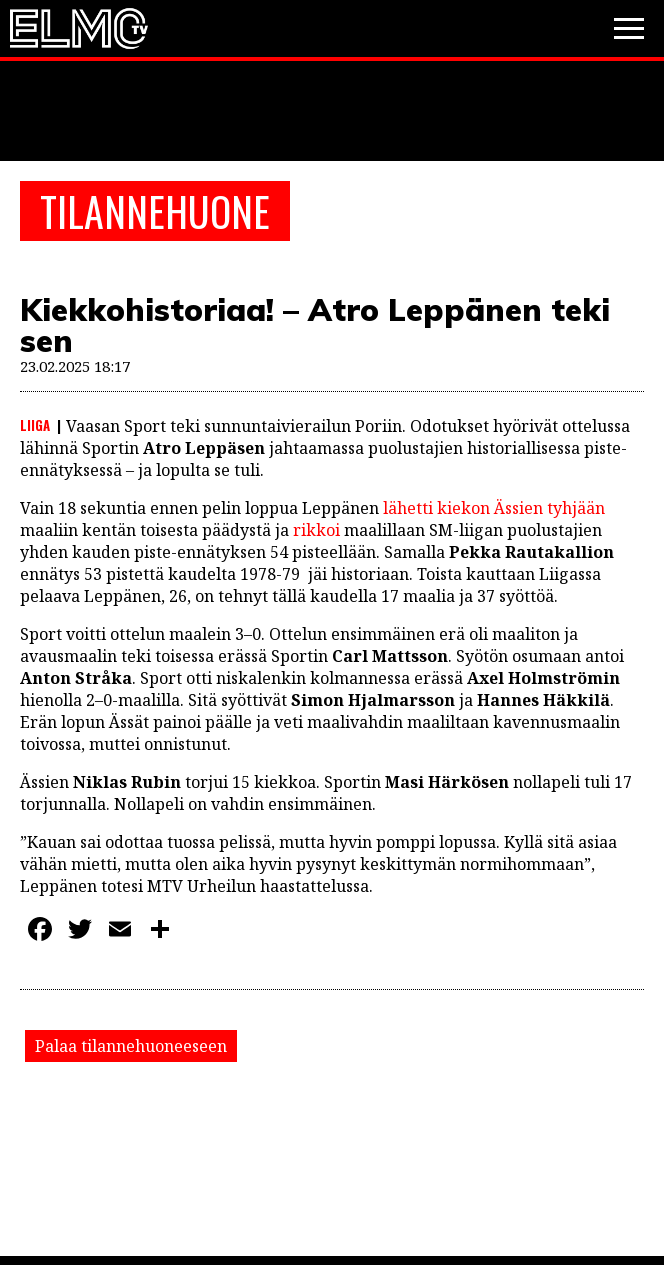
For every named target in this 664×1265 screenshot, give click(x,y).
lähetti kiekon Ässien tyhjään (494, 508)
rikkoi (316, 530)
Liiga (35, 425)
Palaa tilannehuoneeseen (131, 1046)
